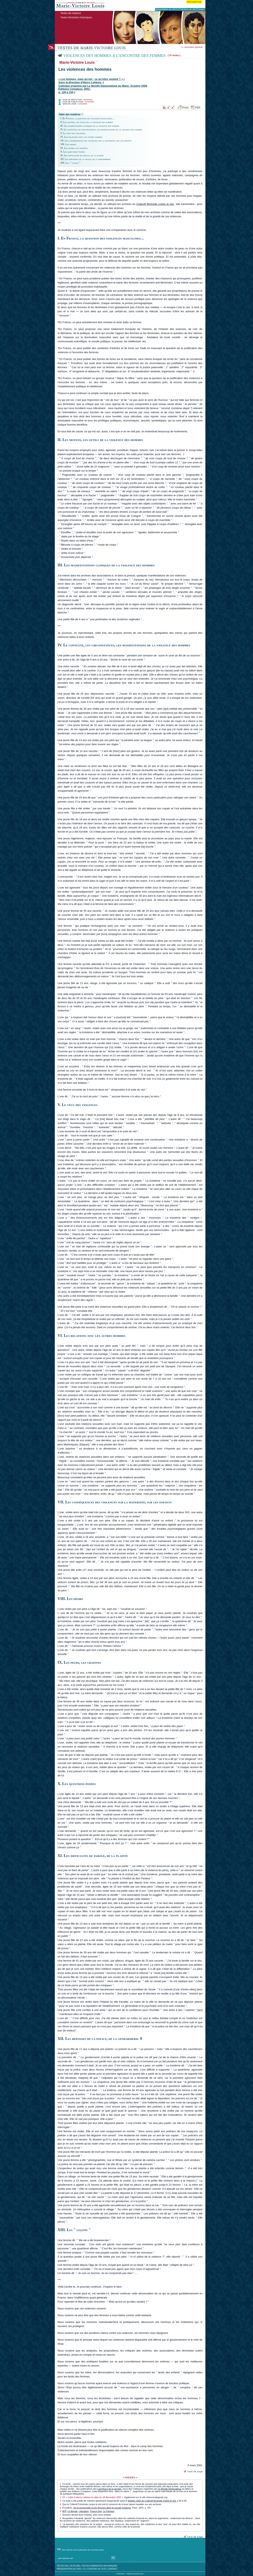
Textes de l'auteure (71, 13)
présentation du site (69, 2569)
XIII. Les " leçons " (70, 162)
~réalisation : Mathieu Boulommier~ (130, 2574)
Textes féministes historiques (76, 17)
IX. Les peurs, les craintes (74, 148)
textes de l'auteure (68, 2566)
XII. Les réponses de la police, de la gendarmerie (86, 159)
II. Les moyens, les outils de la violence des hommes (87, 122)
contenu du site (96, 2569)
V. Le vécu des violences (73, 133)
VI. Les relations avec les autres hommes (81, 136)
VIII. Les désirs (68, 144)
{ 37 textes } (174, 55)
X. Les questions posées (73, 151)
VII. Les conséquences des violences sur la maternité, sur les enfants (96, 140)
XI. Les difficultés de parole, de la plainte (82, 155)
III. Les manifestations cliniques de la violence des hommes (90, 125)
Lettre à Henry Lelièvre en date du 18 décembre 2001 (94, 2497)
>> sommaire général (192, 47)
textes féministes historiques (99, 2566)
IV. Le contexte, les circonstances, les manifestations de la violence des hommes (101, 129)
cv (84, 2569)
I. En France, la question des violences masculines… (87, 118)
